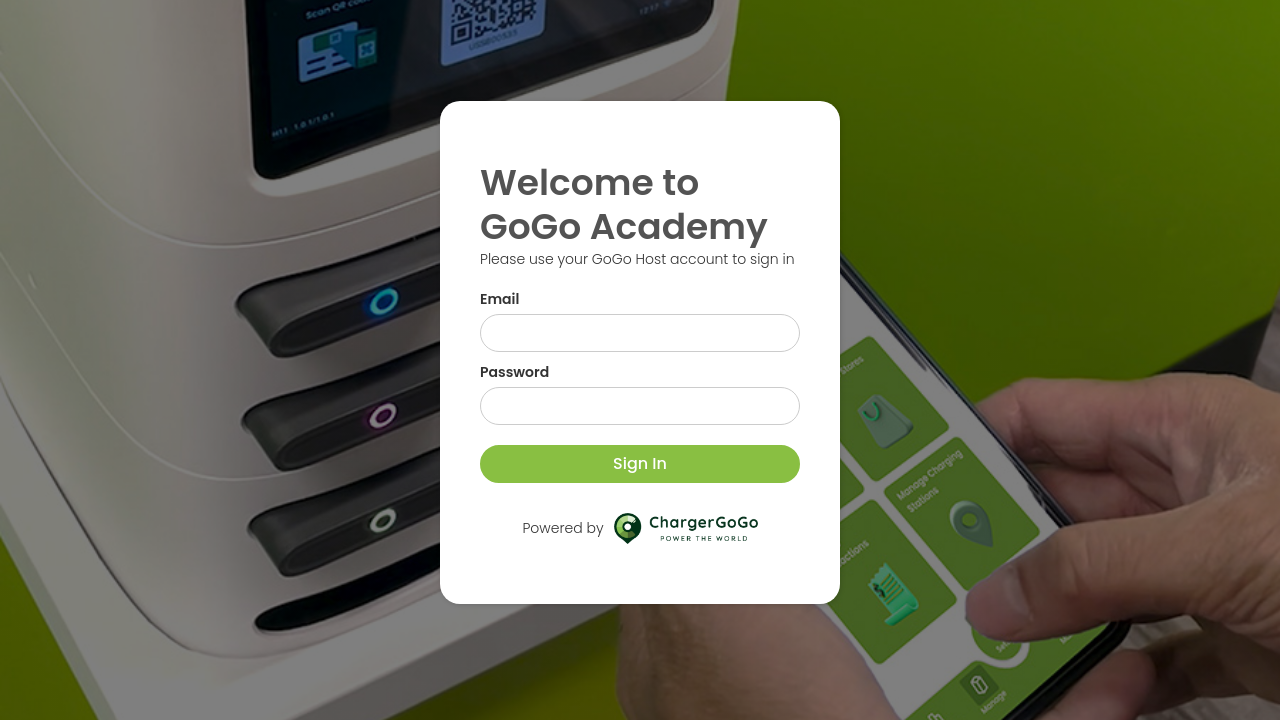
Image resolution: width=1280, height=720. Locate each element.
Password (514, 372)
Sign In (640, 463)
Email (499, 299)
